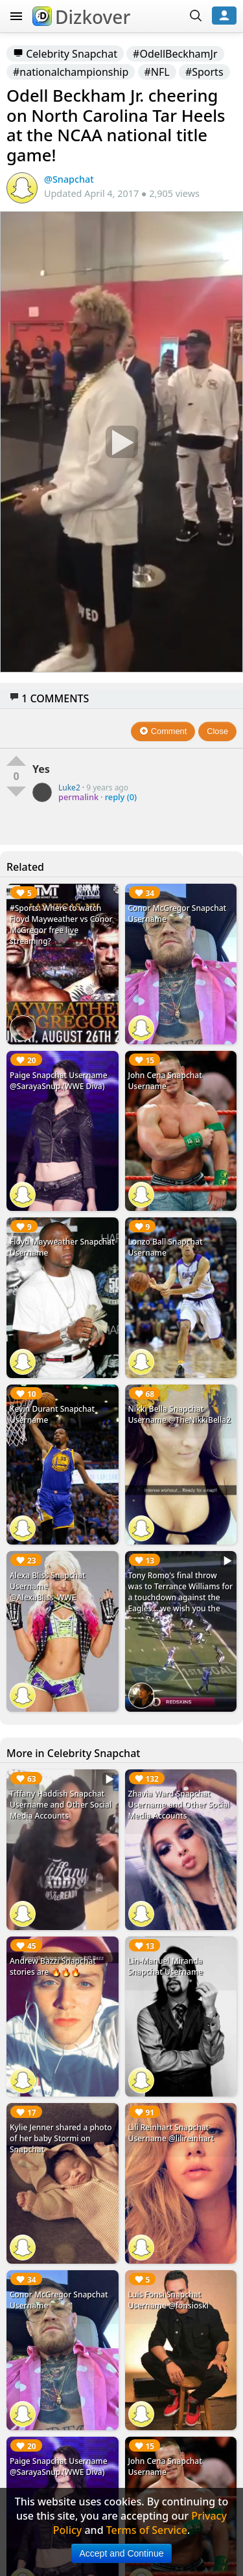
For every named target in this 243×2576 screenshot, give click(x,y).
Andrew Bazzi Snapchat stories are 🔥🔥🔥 (53, 1966)
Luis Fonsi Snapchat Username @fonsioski (168, 2300)
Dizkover (81, 17)
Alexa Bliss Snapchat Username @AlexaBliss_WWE (48, 1586)
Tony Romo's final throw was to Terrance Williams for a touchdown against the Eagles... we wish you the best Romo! (180, 1597)
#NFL (157, 72)
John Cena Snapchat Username (165, 1081)
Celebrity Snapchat (65, 54)
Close (217, 731)
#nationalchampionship (70, 72)
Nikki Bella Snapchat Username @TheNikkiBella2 (179, 1414)
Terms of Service (146, 2530)
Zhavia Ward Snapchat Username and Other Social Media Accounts (179, 1804)
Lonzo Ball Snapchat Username (165, 1247)
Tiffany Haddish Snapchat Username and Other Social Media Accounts (60, 1804)
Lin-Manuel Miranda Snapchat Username (165, 1966)
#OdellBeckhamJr (175, 54)
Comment (163, 731)
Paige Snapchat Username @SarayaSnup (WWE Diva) (59, 1081)
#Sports (204, 72)
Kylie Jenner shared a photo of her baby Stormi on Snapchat (61, 2138)
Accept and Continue (122, 2553)
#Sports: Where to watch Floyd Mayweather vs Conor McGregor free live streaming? (61, 925)
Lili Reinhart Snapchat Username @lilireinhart (171, 2133)
